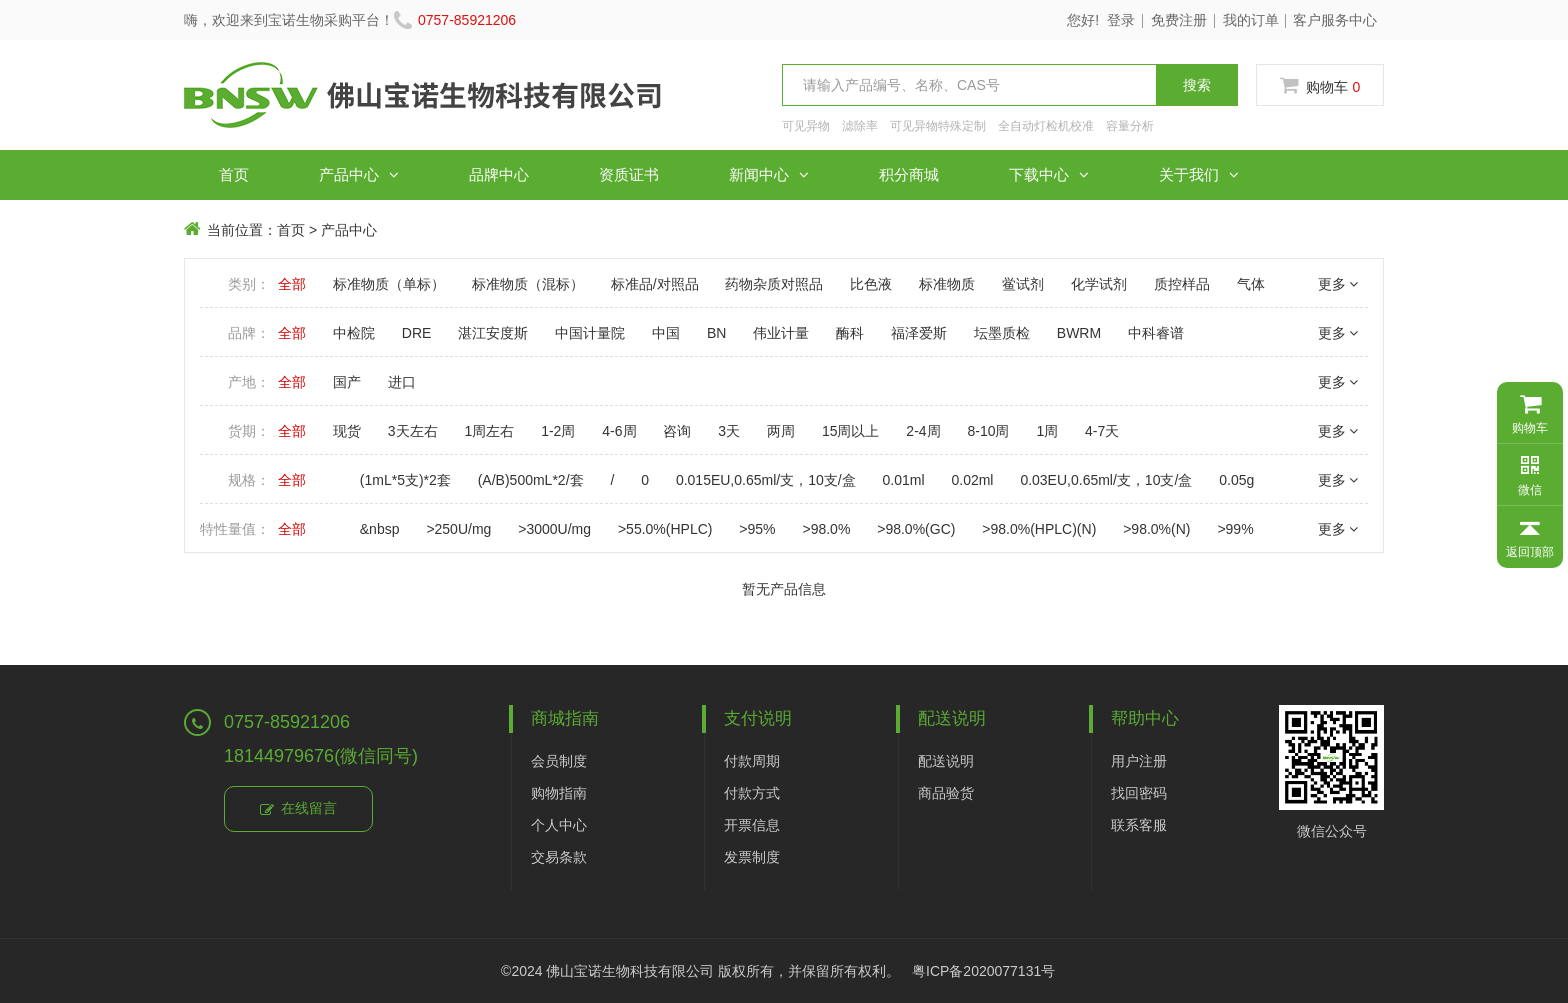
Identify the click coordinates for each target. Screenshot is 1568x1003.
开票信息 (752, 825)
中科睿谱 (1156, 333)
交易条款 (559, 857)
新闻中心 (769, 175)
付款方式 (752, 793)
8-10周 (988, 431)
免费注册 (1179, 20)
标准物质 (947, 284)
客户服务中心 (1335, 20)
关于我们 (1199, 175)
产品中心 (359, 175)
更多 (1338, 284)
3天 (729, 431)
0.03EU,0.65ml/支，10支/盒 (1106, 480)
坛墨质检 (1002, 333)
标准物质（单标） (389, 284)
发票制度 (752, 857)
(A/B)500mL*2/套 (531, 480)
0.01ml (904, 480)
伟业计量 (781, 333)
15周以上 (851, 431)
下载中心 (1049, 175)
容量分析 (1130, 126)
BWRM (1079, 333)
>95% (757, 529)
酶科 (850, 333)
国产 (347, 382)
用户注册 (1139, 761)
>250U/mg (458, 529)
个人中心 (559, 825)
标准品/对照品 (655, 284)
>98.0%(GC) (916, 529)
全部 (292, 284)
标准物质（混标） (528, 284)
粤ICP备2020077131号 (983, 971)
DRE (417, 333)
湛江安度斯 (493, 333)
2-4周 (923, 431)
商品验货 (946, 793)
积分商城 (909, 174)
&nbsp (380, 529)
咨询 (677, 431)
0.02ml (972, 480)
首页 (234, 174)
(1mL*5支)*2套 (405, 480)
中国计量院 (590, 333)
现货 (347, 431)
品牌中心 (499, 174)
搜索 (1197, 85)
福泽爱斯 (919, 333)
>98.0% (826, 529)
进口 (402, 382)
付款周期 (752, 761)
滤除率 (860, 126)
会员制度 (559, 761)
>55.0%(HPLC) (665, 529)
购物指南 (559, 793)
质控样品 (1182, 284)
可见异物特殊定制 (938, 126)
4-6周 (619, 431)
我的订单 (1251, 20)
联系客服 (1139, 825)
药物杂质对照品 (774, 284)
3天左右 (413, 431)
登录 (1121, 20)
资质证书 (629, 174)
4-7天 (1102, 431)
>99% (1235, 529)
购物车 (1320, 86)
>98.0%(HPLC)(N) (1039, 529)
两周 (781, 431)
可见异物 (806, 126)
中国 (666, 333)
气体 (1251, 284)
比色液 (871, 284)
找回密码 (1139, 793)
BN (716, 333)
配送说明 (946, 761)
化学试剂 (1099, 284)
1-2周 (558, 431)
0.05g (1236, 480)
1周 (1047, 431)
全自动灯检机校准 (1046, 126)
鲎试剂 (1023, 284)
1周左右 (489, 431)
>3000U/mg (554, 529)
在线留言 (298, 810)
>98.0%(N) (1156, 529)
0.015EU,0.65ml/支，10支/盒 (766, 480)
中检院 (354, 333)
